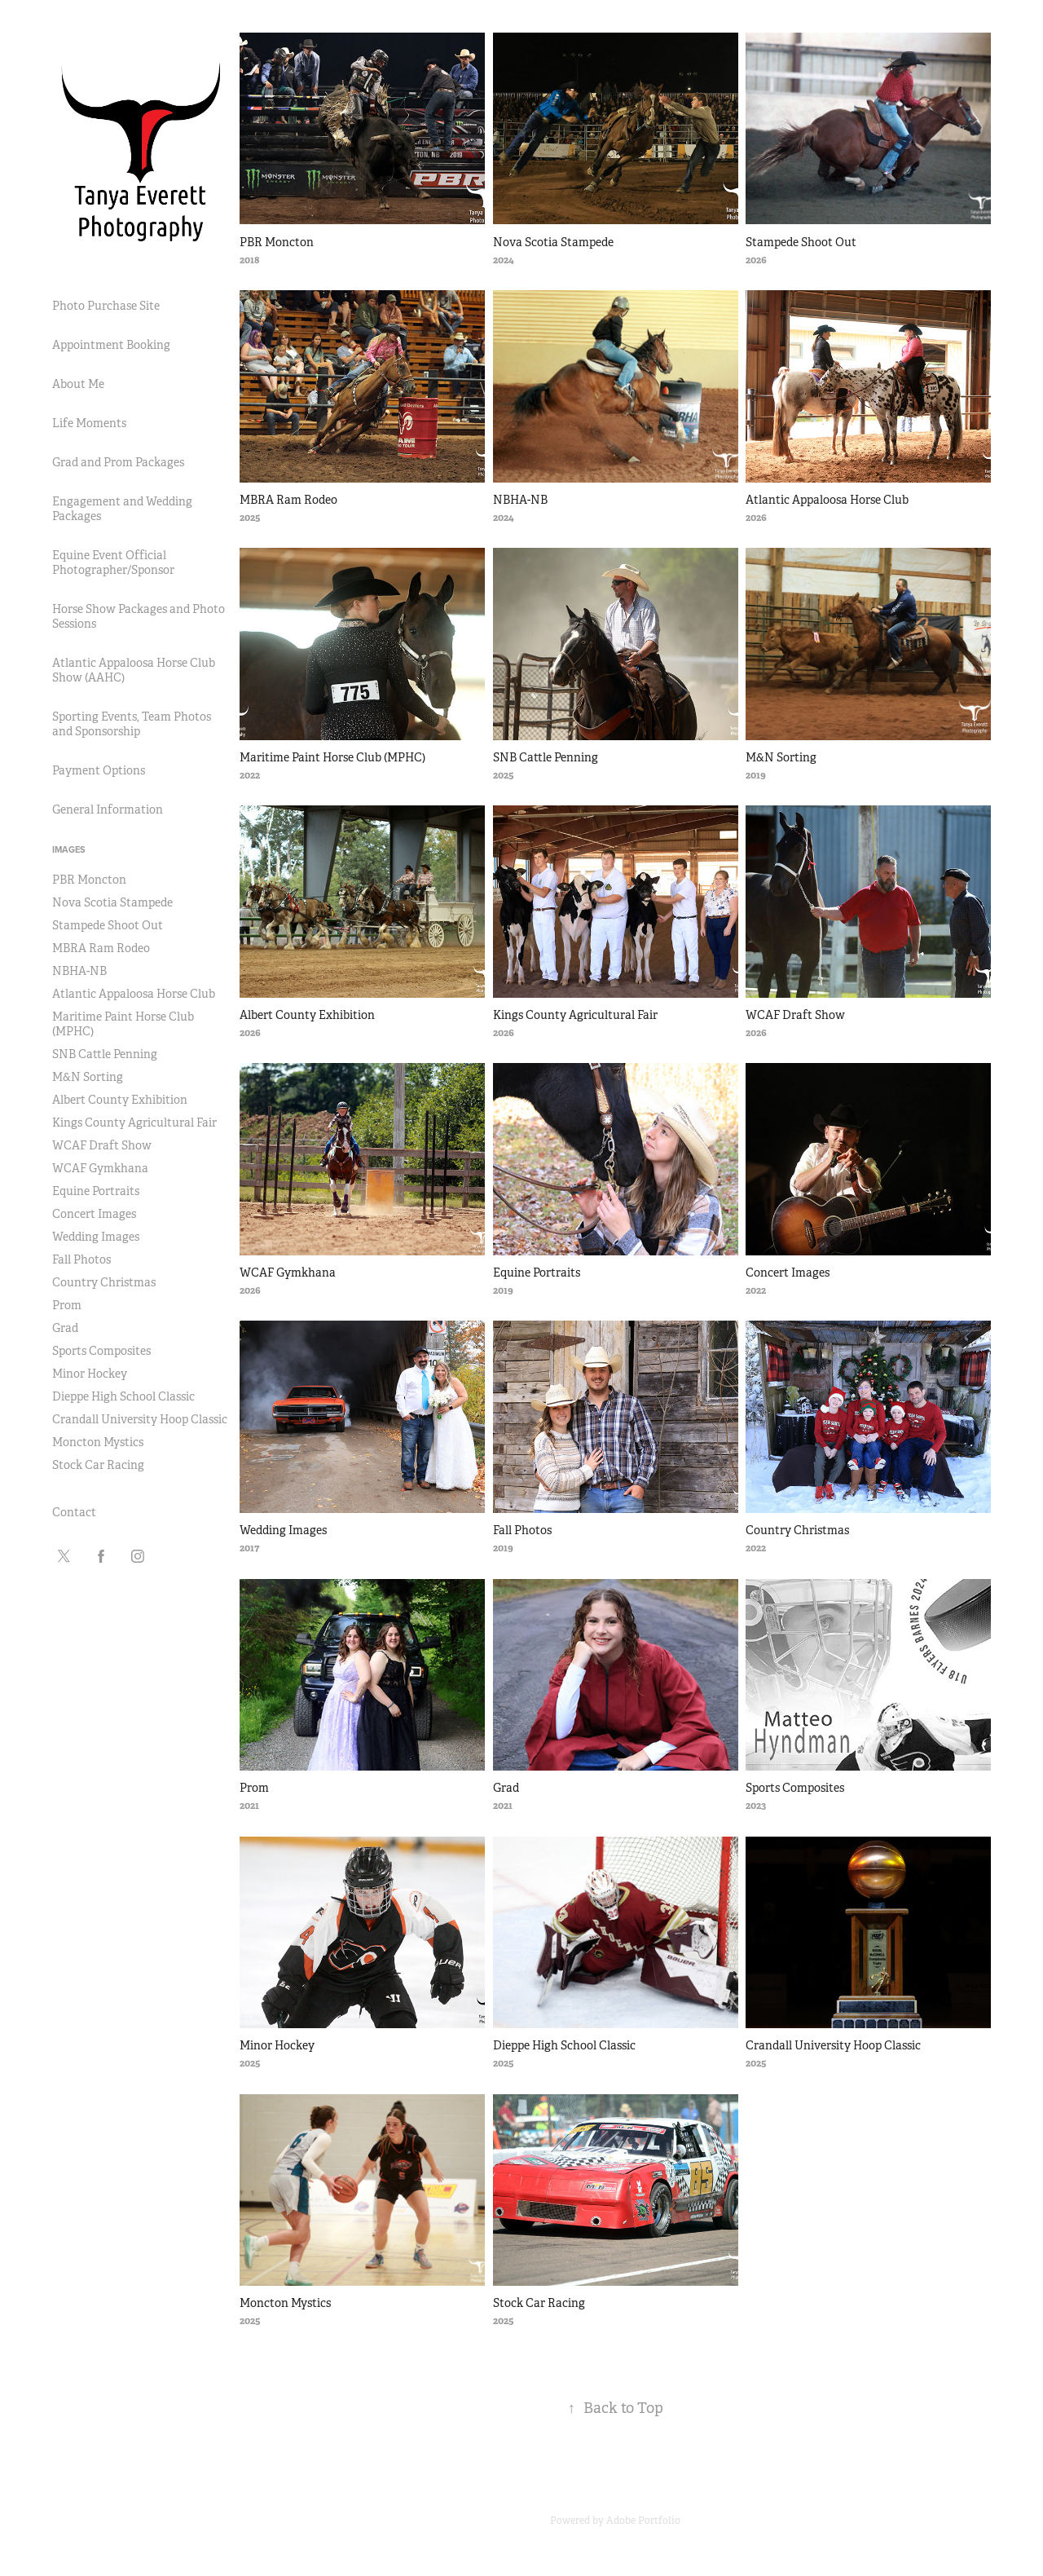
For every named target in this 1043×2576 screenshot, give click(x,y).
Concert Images (94, 1213)
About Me (78, 384)
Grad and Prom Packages (118, 462)
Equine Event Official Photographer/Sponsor (113, 562)
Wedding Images (95, 1236)
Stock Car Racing (98, 1465)
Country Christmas (104, 1282)
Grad (65, 1328)
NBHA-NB (79, 971)
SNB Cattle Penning (104, 1054)
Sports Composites (101, 1350)
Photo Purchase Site (106, 305)
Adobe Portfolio (643, 2520)
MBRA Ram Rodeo (101, 948)
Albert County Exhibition (119, 1099)
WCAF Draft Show (102, 1145)
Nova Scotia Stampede (112, 902)
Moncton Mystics (97, 1442)
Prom (66, 1305)
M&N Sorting (87, 1077)
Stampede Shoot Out (107, 925)
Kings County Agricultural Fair (134, 1122)
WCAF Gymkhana (100, 1168)
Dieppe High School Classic (123, 1396)
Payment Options (98, 770)
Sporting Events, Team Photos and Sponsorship (131, 724)
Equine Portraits (95, 1191)
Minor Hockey (89, 1373)
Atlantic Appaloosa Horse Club (133, 993)
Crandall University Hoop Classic (139, 1419)
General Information (107, 809)
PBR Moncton (89, 879)
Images (69, 849)
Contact (74, 1512)
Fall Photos (81, 1259)
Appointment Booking (111, 344)
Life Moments (89, 423)
